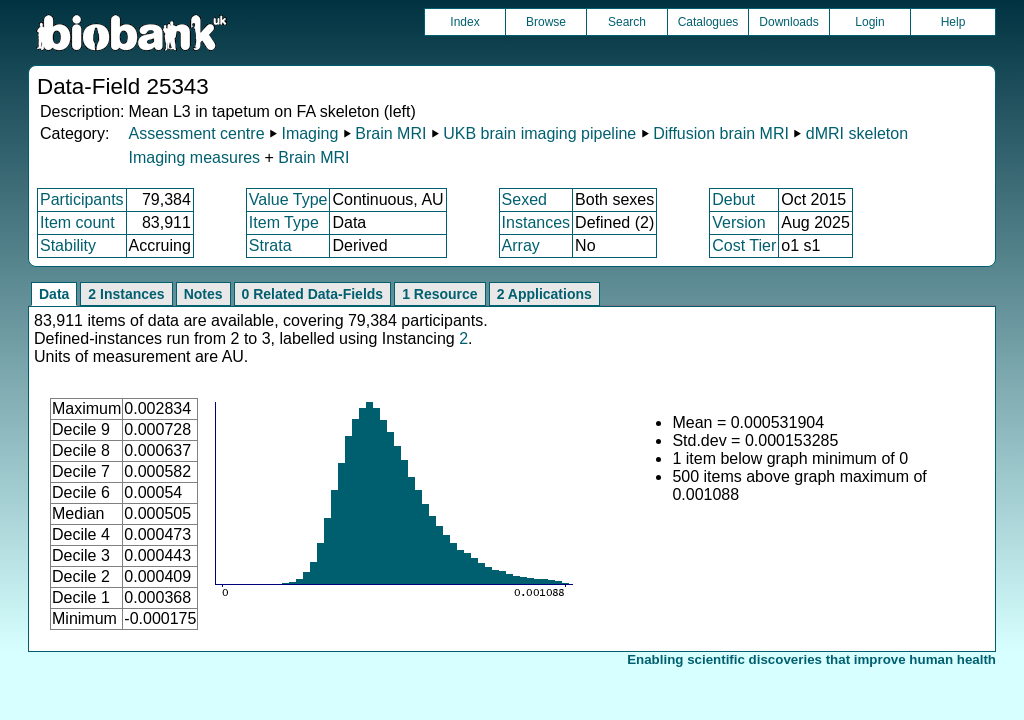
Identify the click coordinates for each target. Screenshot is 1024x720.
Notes (203, 294)
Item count (77, 222)
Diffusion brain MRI (721, 133)
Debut (733, 199)
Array (521, 245)
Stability (68, 245)
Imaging (309, 133)
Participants (82, 199)
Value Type (288, 199)
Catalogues (708, 22)
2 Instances (126, 294)
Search (627, 22)
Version (738, 222)
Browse (546, 22)
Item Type (284, 222)
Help (953, 22)
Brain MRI (390, 133)
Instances (536, 222)
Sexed (524, 199)
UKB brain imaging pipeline (539, 133)
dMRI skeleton (857, 133)
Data (54, 294)
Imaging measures (196, 157)
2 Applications (544, 294)
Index (464, 22)
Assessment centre (196, 133)
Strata (270, 245)
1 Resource (439, 294)
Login (869, 22)
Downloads (788, 22)
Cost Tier (744, 245)
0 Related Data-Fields (313, 294)
